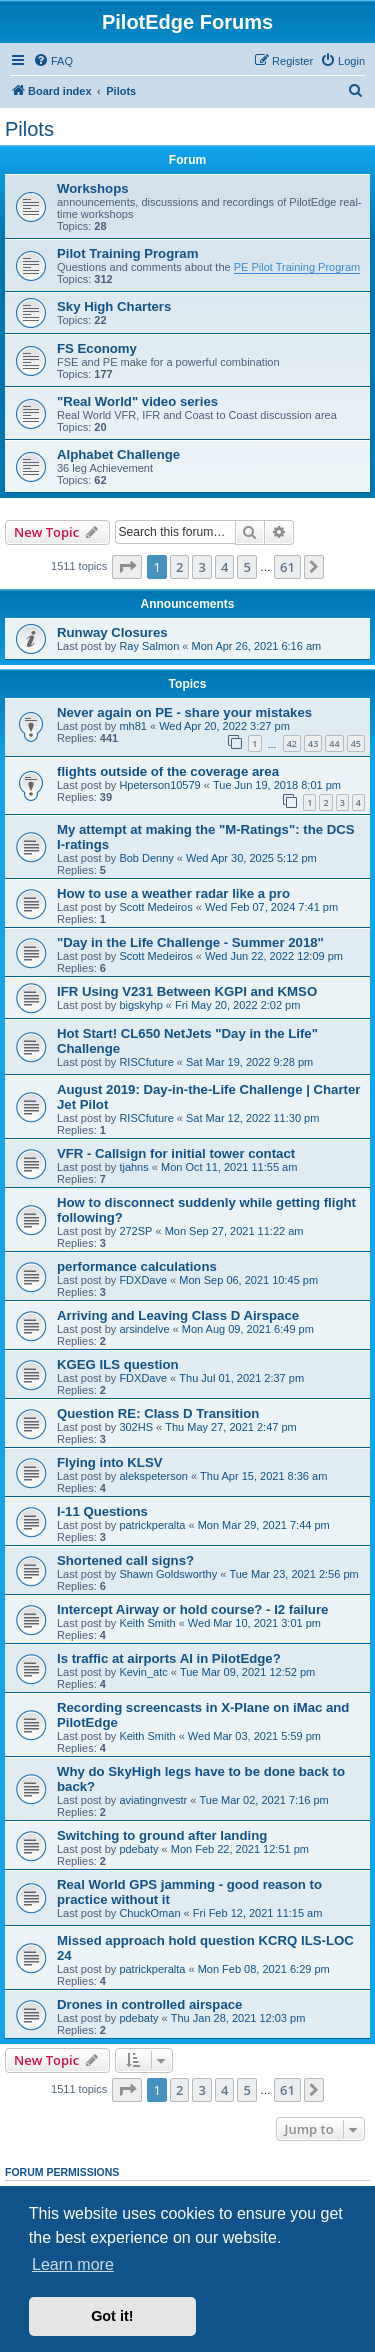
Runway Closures (112, 632)
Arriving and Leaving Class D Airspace (178, 1315)
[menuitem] (53, 61)
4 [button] (224, 567)
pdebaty (138, 1849)
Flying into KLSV (110, 1462)
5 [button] (246, 567)
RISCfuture (146, 1062)
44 (334, 743)
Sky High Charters (114, 306)
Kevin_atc (143, 1672)
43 (313, 743)
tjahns (133, 1167)
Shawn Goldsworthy (168, 1574)
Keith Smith (147, 1623)
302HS (136, 1427)
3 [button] (201, 567)
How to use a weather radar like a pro (173, 893)
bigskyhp (140, 1005)
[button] (127, 567)
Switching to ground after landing (162, 1835)
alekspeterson (153, 1476)
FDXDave (143, 1280)
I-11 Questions (102, 1511)
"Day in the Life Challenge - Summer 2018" (190, 942)
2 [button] (179, 567)
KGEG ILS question (118, 1364)
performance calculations (137, 1266)
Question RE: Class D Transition (158, 1413)
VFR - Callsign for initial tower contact (176, 1153)
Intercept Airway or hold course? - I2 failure (192, 1609)
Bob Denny (146, 858)
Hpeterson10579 (159, 785)
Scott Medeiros (155, 907)
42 (292, 743)
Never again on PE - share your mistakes (184, 712)
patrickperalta (152, 1525)
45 (356, 743)
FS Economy (97, 348)
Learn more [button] (73, 2264)
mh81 (133, 726)
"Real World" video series (137, 401)
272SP (135, 1231)
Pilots (29, 129)
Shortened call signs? (125, 1560)
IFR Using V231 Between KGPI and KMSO (187, 991)
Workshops (93, 188)
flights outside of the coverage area (168, 771)
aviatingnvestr (153, 1800)
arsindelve (144, 1329)
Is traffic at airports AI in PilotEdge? (169, 1658)
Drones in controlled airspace (149, 2004)
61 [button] (287, 567)
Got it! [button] (112, 2316)
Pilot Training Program (127, 253)
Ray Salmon (149, 646)
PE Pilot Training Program (297, 267)
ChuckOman (149, 1913)
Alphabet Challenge (118, 454)
